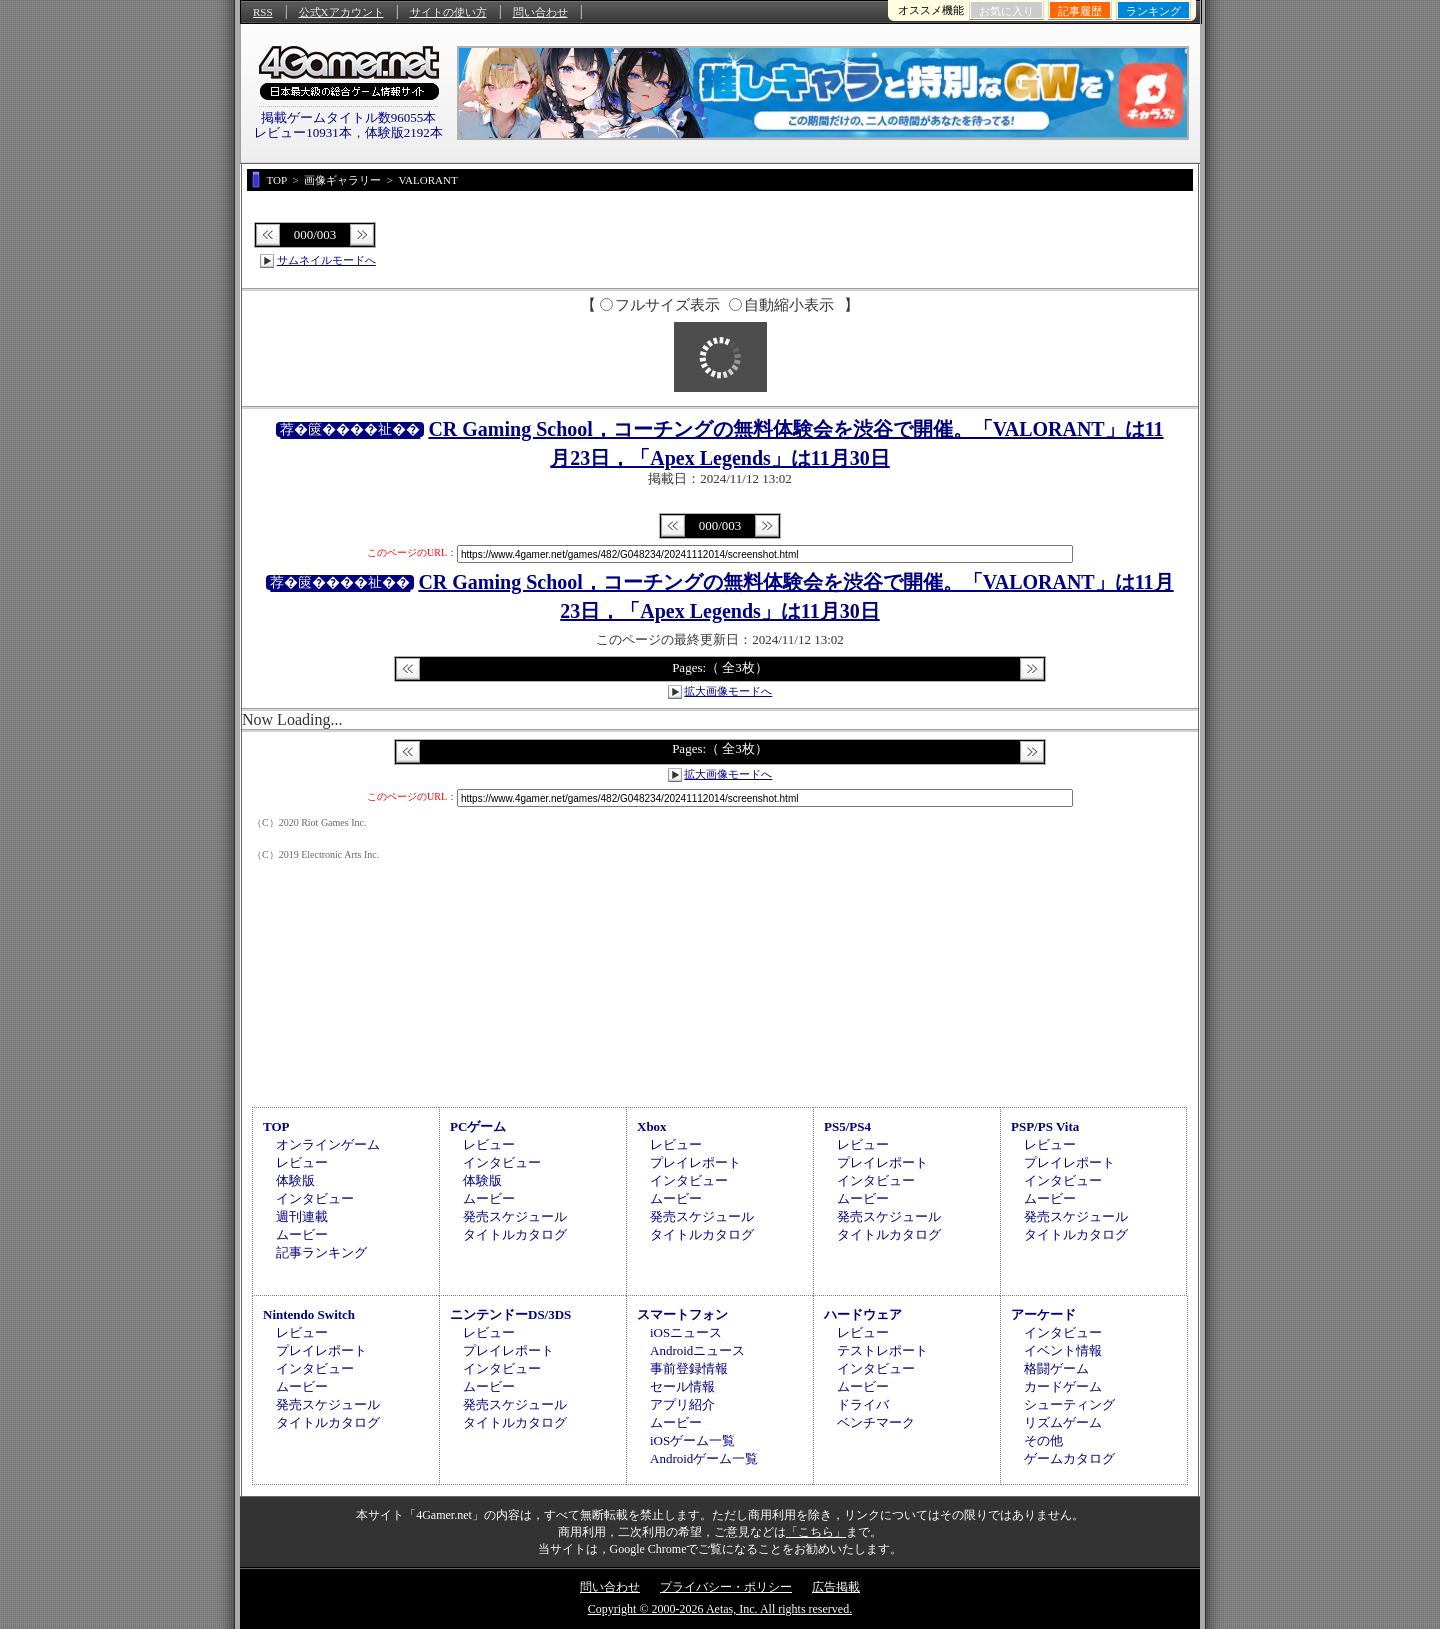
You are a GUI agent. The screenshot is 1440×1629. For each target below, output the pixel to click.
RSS (263, 12)
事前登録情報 (689, 1368)
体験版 (295, 1180)
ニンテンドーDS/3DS (510, 1314)
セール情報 (682, 1386)
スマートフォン (682, 1314)
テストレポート (882, 1350)
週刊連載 (302, 1216)
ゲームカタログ (1069, 1458)
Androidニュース (697, 1350)
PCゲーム (478, 1126)
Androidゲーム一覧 (704, 1458)
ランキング (1153, 11)
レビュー (302, 1162)
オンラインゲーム (328, 1144)
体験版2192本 (404, 132)
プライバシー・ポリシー (726, 1587)
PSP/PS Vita (1045, 1126)
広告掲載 (836, 1587)
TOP (276, 1126)
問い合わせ (540, 12)
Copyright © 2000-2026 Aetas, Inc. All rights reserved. (720, 1609)
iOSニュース (686, 1332)
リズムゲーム (1063, 1422)
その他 (1043, 1440)
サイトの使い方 (448, 12)
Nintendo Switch (309, 1314)
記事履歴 (1080, 11)
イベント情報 (1063, 1350)
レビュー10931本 (303, 132)
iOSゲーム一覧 (692, 1440)
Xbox (652, 1126)
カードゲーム (1063, 1386)
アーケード (1043, 1314)
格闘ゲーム (1056, 1368)
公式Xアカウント (341, 12)
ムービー (302, 1234)
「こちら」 (816, 1532)
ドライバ (863, 1404)
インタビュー (315, 1198)
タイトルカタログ (515, 1234)
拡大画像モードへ (728, 691)
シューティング (1069, 1404)
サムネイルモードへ (326, 260)
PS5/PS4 (847, 1126)
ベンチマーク (876, 1422)
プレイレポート (695, 1162)
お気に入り (1006, 11)
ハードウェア (863, 1314)
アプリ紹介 (682, 1404)
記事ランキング (321, 1252)
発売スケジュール (515, 1216)
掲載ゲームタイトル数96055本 (349, 117)
